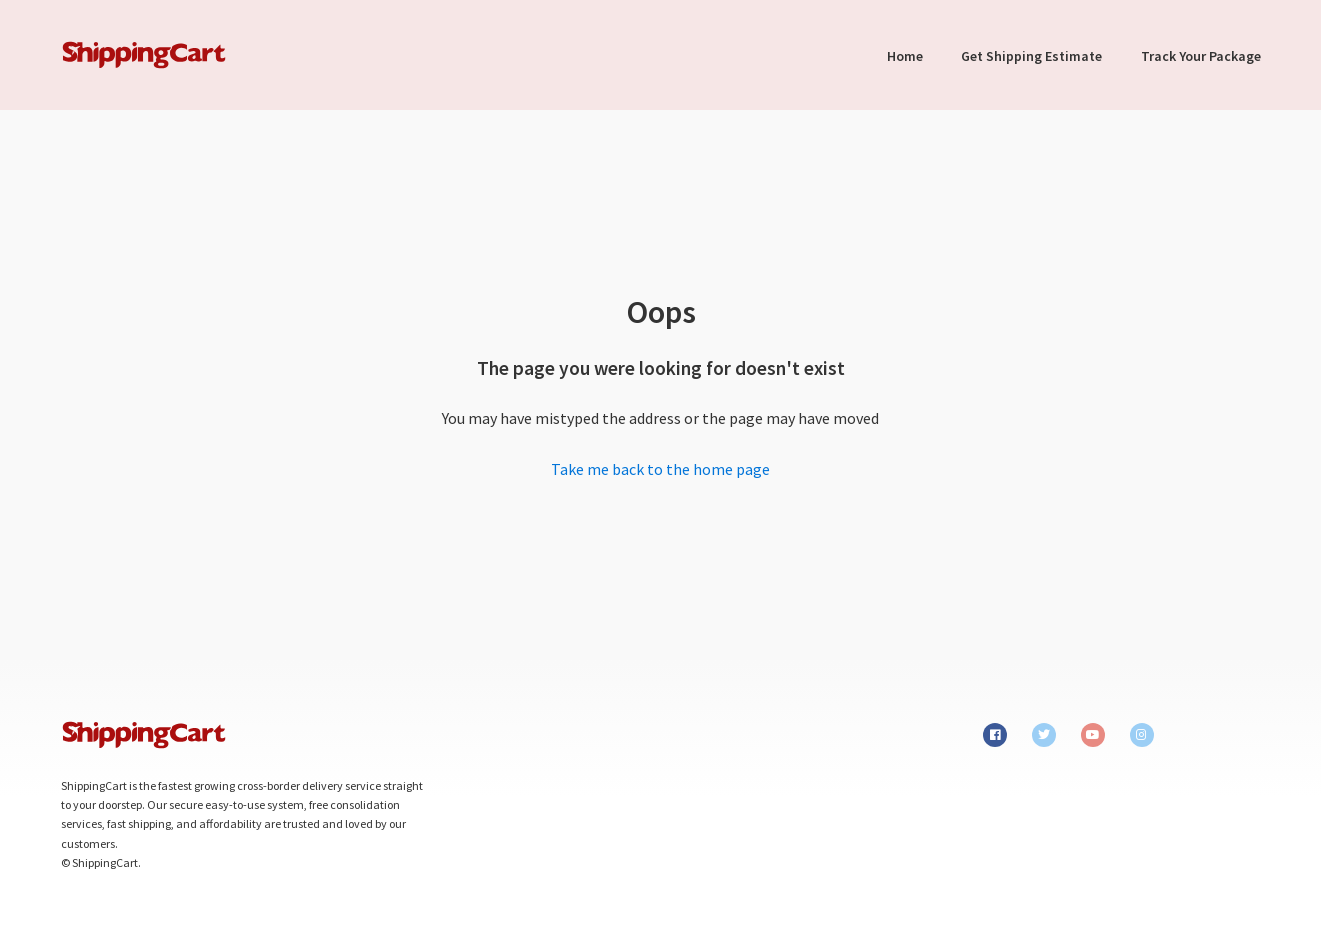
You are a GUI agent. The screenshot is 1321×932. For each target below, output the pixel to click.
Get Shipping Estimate (1031, 56)
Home (905, 56)
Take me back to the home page (660, 469)
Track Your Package (1201, 56)
